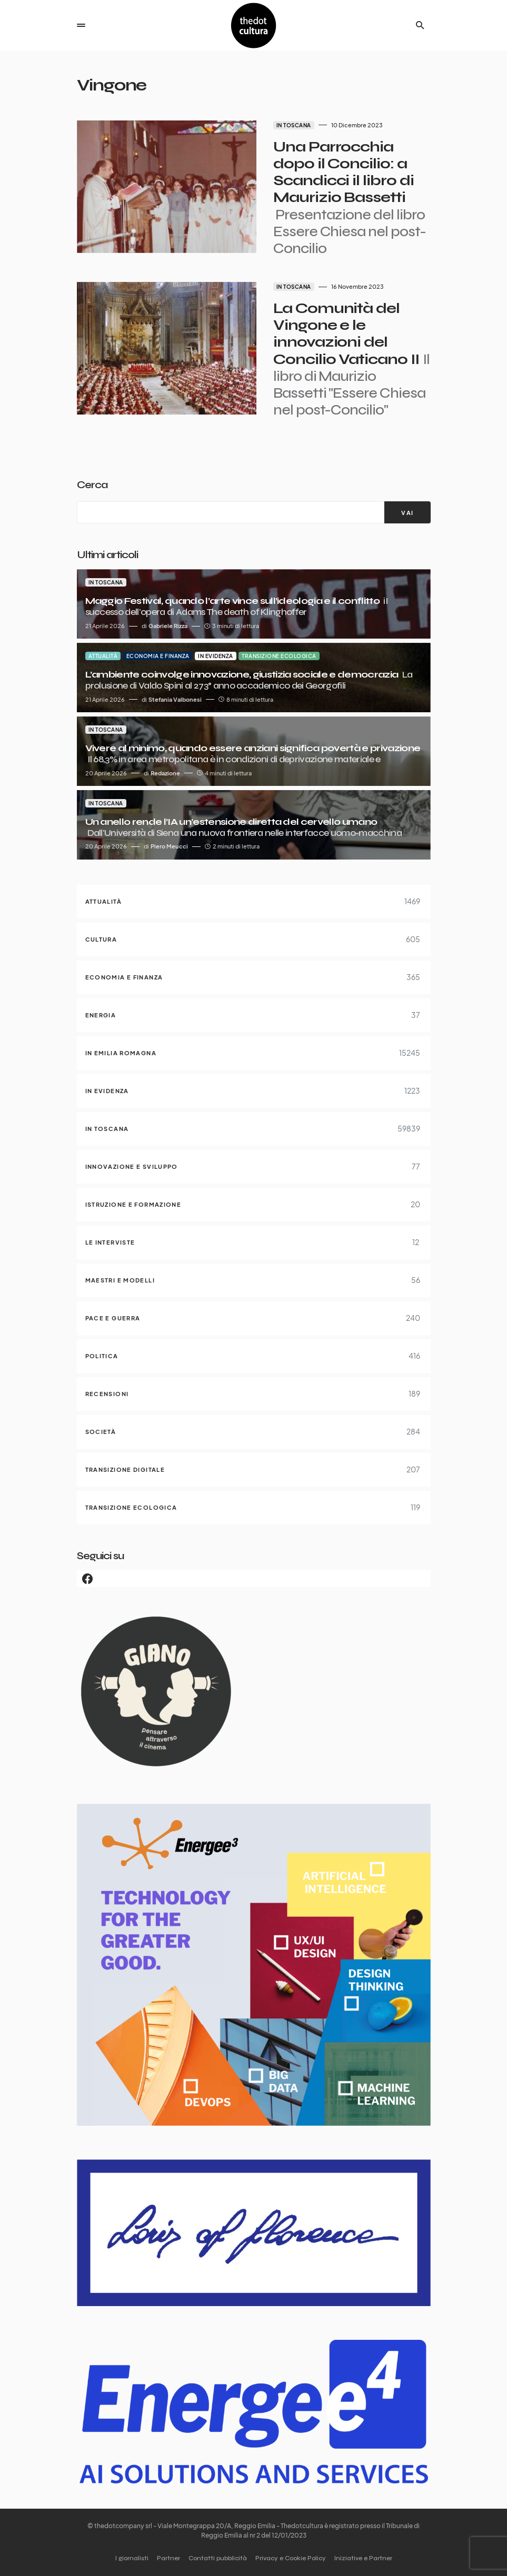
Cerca (92, 484)
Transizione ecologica (279, 656)
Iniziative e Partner (363, 2558)
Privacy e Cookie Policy (290, 2558)
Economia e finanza (158, 656)
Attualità (103, 656)
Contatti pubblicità (217, 2558)
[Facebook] (253, 1578)
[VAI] (407, 512)
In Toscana (291, 125)
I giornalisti (131, 2558)
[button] (81, 25)
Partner (168, 2558)
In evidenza (215, 656)
